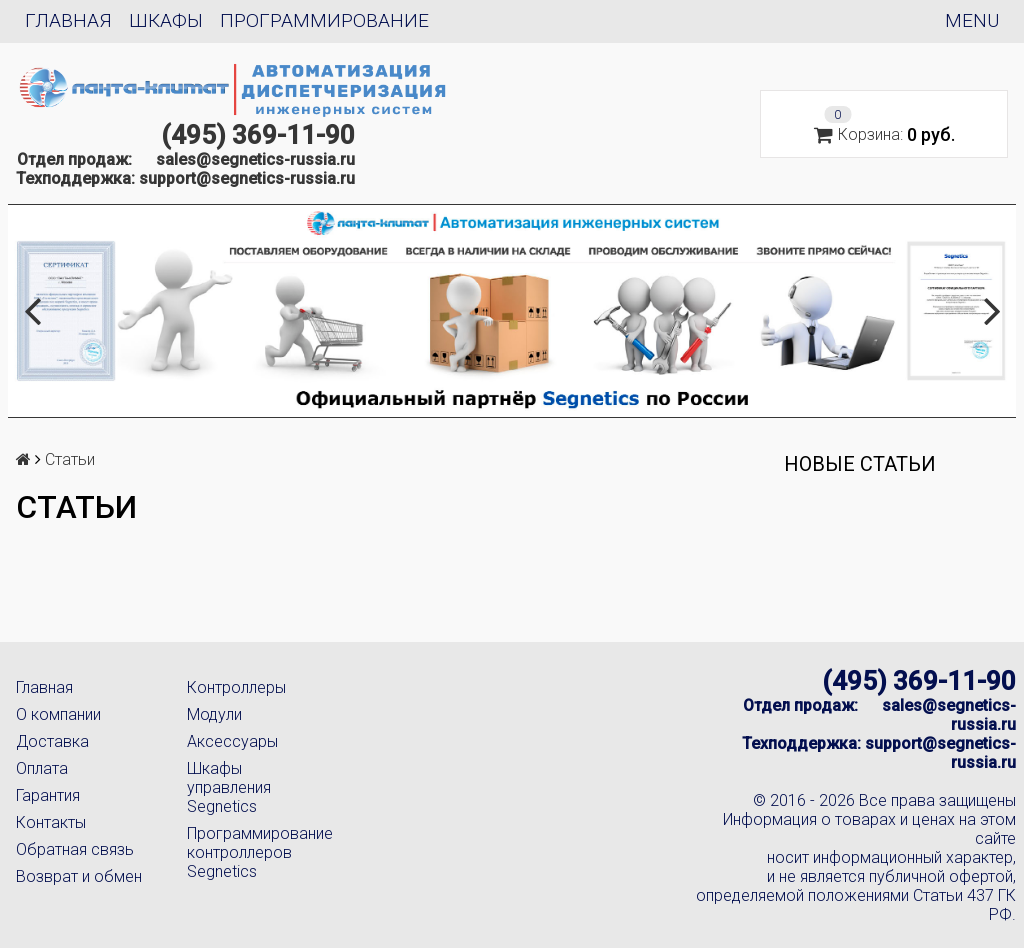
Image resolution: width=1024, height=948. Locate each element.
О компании (58, 714)
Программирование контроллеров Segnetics (256, 852)
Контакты (51, 822)
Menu (972, 20)
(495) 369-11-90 (258, 135)
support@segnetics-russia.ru (247, 178)
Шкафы (166, 20)
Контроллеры (236, 687)
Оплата (42, 768)
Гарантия (48, 795)
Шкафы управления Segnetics (229, 787)
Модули (214, 714)
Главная (68, 20)
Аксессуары (232, 741)
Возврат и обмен (79, 876)
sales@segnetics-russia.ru (255, 159)
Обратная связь (75, 849)
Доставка (52, 741)
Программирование (324, 20)
